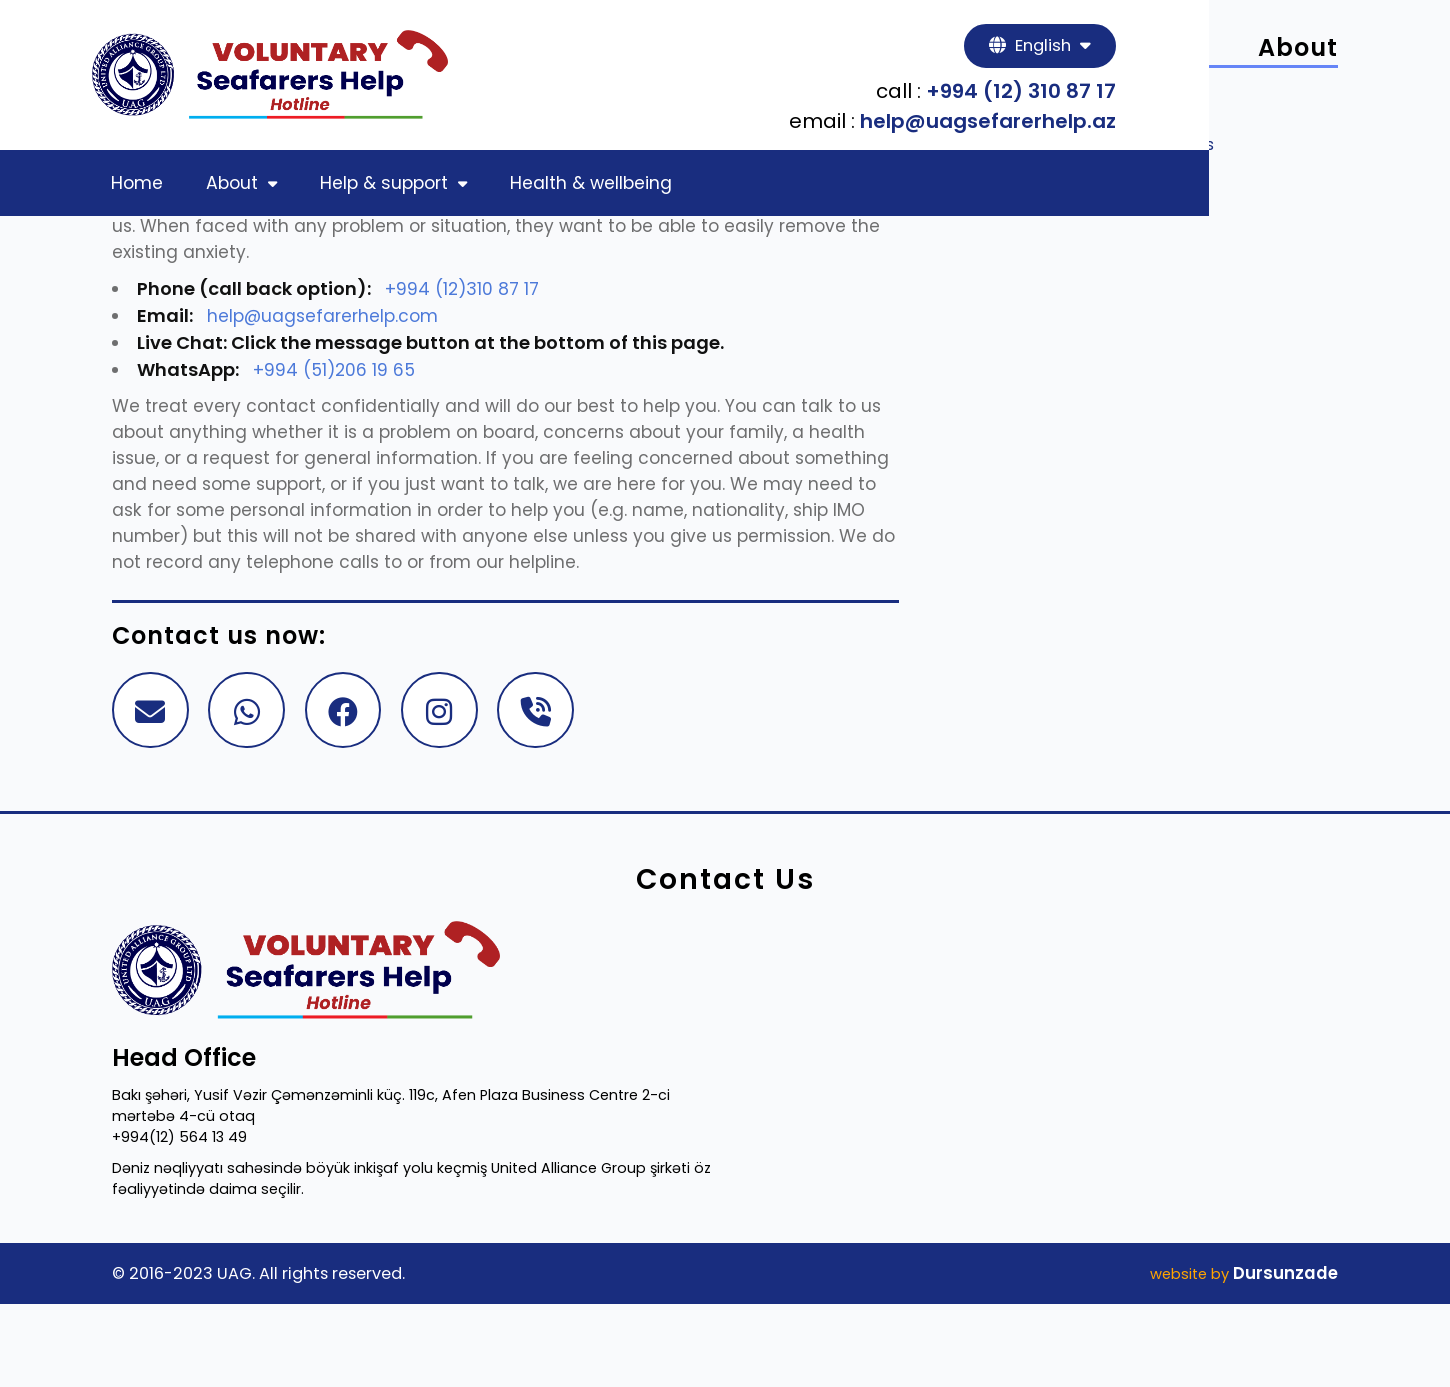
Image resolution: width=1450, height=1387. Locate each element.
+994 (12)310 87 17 (484, 327)
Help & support (439, 189)
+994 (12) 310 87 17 (1225, 96)
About (283, 189)
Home (177, 189)
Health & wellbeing (640, 189)
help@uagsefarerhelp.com (345, 354)
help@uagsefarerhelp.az (1192, 126)
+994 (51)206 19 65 (356, 408)
